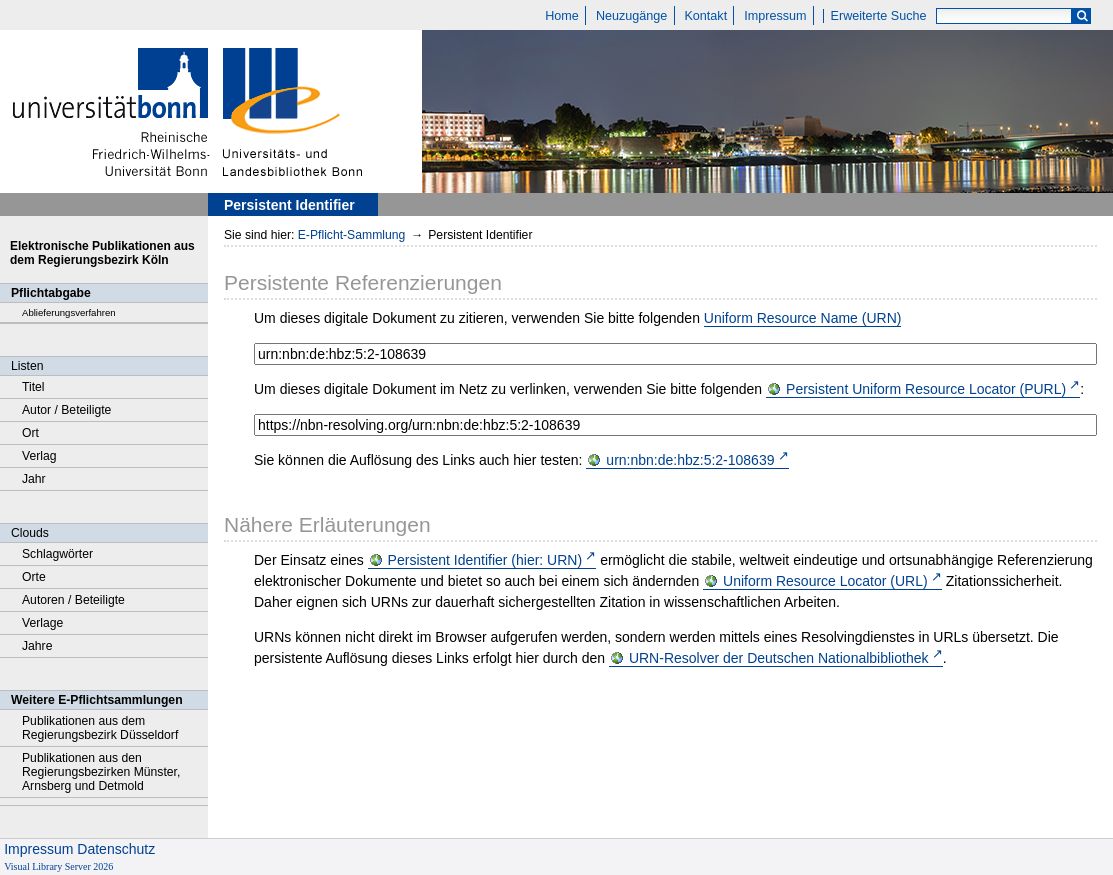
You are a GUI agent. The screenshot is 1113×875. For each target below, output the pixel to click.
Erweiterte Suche (879, 16)
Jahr (34, 479)
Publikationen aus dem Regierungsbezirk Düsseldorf (100, 728)
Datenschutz (116, 849)
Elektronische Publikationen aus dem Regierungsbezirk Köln (102, 253)
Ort (30, 433)
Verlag (39, 456)
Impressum (775, 16)
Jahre (37, 646)
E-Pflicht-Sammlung (352, 235)
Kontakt (705, 16)
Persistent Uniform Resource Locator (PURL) (926, 389)
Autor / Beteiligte (66, 410)
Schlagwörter (57, 554)
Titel (33, 387)
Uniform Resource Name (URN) (803, 318)
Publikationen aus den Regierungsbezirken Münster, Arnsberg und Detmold (101, 772)
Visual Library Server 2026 (58, 866)
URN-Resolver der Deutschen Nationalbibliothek (779, 658)
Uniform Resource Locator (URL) (825, 581)
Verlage (42, 623)
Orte (34, 577)
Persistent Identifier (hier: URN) (485, 560)
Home (562, 16)
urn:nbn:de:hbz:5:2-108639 (690, 460)
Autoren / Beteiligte (73, 600)
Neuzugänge (631, 16)
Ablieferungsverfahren (69, 312)
